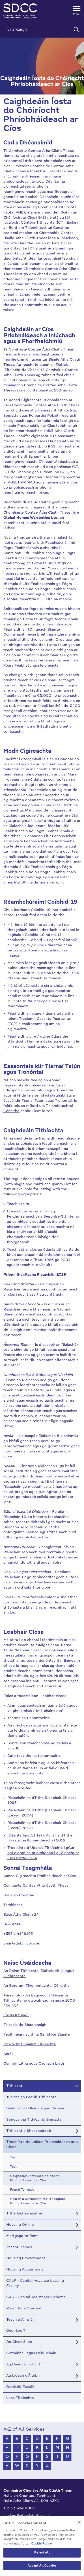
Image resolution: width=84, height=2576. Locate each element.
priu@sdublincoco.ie (21, 1943)
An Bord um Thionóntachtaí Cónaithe (36, 1986)
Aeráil (8, 2054)
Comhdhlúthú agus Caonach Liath (33, 2064)
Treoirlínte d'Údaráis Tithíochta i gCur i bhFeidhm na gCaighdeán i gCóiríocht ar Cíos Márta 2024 (43, 1853)
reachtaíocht (14, 1149)
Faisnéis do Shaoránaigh (24, 2025)
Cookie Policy (41, 2561)
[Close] (79, 2540)
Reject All (42, 2570)
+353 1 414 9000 (19, 2508)
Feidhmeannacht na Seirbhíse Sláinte (36, 2035)
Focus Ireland (16, 2015)
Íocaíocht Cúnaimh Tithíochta (29, 2044)
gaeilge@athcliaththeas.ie (26, 2516)
